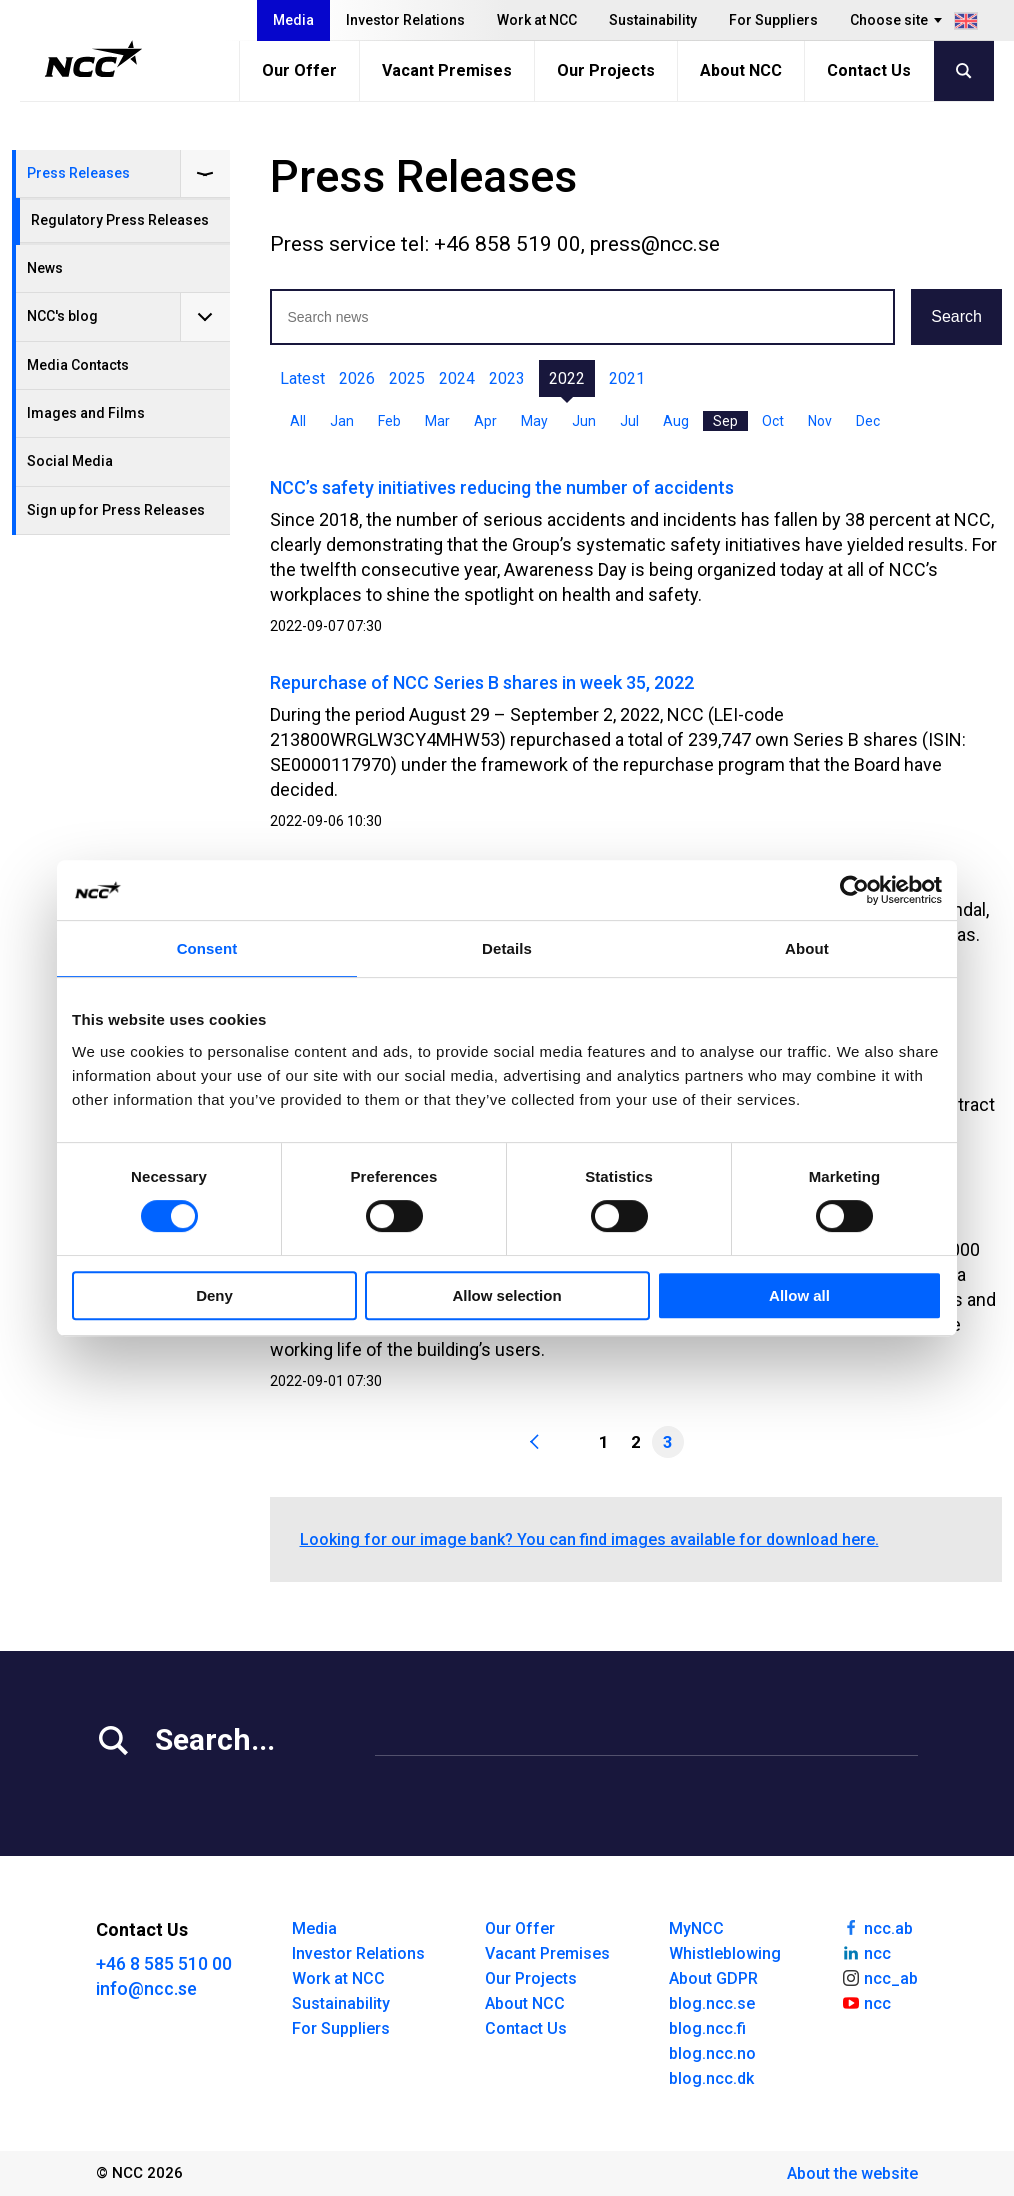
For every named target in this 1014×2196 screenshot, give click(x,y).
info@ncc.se (146, 1988)
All (298, 421)
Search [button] (956, 316)
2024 (457, 378)
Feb (389, 421)
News (45, 268)
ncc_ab (879, 1977)
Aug (676, 421)
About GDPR (713, 1978)
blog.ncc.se (712, 2003)
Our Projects (606, 70)
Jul (629, 421)
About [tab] (807, 948)
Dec (868, 421)
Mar (437, 421)
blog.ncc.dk (711, 2078)
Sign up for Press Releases (116, 510)
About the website (852, 2173)
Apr (485, 421)
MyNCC (696, 1928)
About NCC (741, 70)
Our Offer (299, 70)
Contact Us (869, 70)
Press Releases (78, 173)
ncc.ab (877, 1927)
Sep (725, 421)
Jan (342, 421)
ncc (866, 1952)
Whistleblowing (725, 1953)
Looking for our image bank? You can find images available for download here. (589, 1539)
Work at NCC (537, 20)
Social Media (70, 461)
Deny (214, 1295)
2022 (567, 378)
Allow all (799, 1295)
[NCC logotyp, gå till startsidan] (93, 59)
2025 (407, 378)
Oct (773, 421)
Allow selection (506, 1295)
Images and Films (86, 413)
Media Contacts (78, 365)
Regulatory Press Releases (120, 220)
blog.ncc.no (712, 2053)
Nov (820, 421)
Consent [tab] (207, 948)
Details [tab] (507, 948)
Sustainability (653, 20)
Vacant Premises (447, 70)
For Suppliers (773, 20)
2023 (507, 378)
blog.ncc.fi (707, 2028)
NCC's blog (62, 316)
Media (293, 20)
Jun (584, 421)
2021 (627, 378)
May (534, 421)
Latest (302, 378)
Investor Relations (405, 20)
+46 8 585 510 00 (164, 1963)
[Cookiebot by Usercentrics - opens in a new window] (854, 890)
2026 (357, 378)
